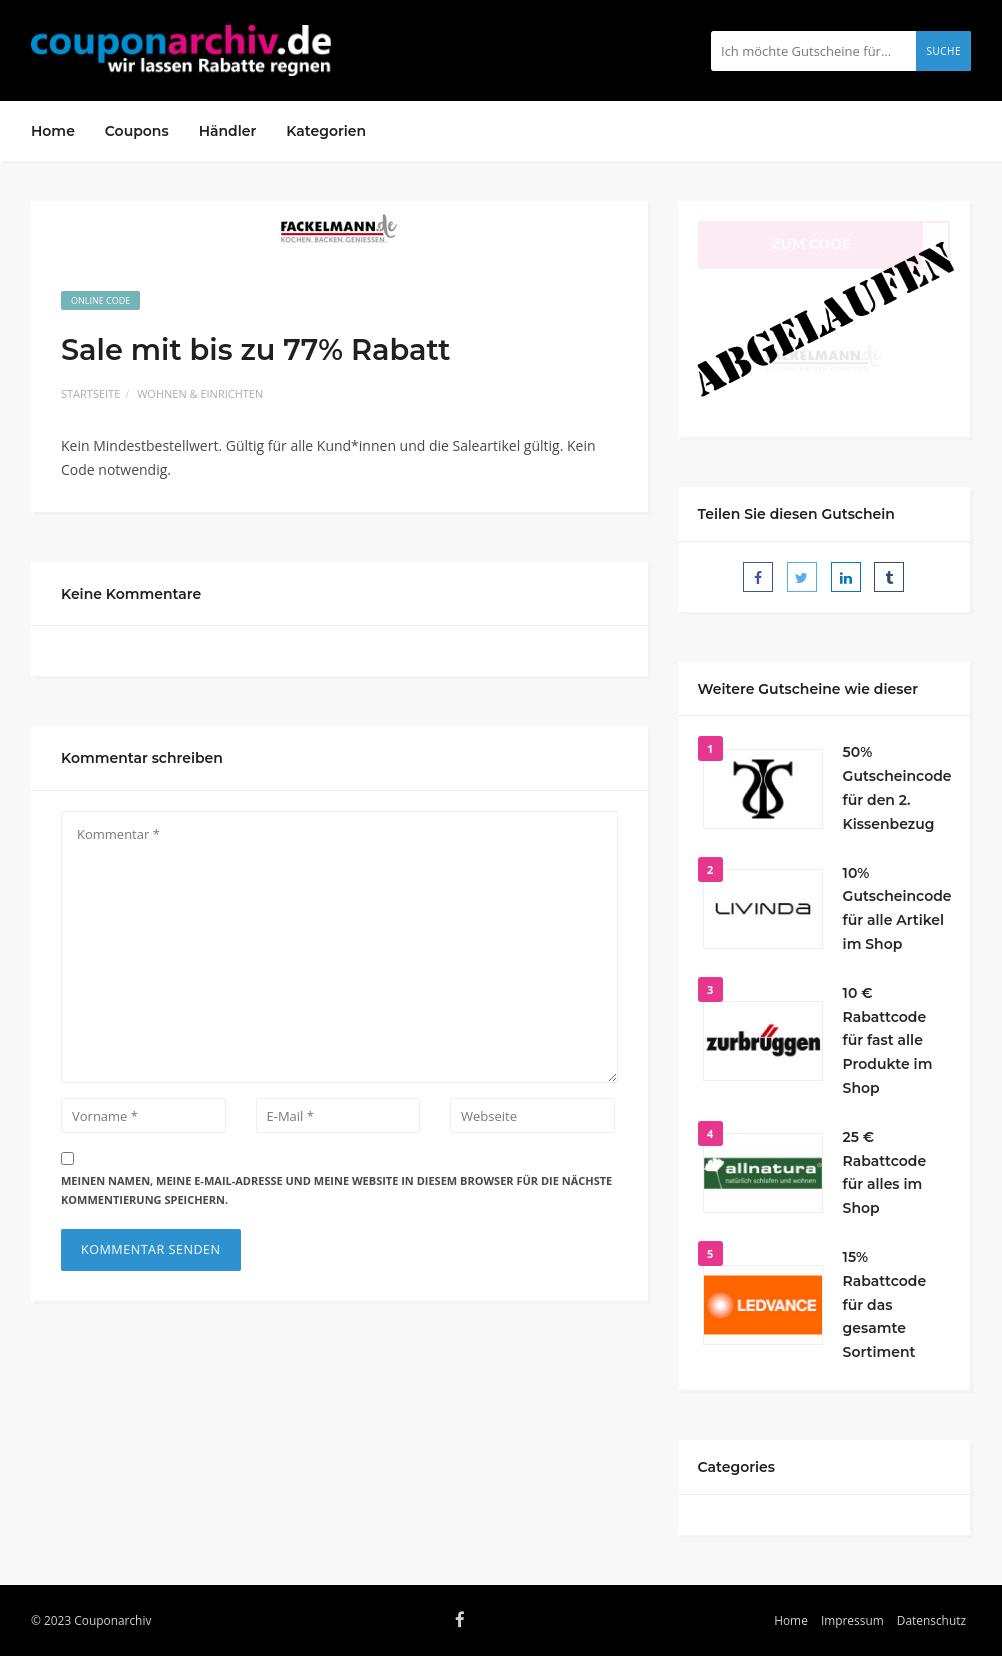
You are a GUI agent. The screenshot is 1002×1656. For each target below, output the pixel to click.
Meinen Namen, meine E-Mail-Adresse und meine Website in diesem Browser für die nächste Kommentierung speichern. (336, 1190)
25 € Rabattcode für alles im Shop (885, 1172)
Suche (943, 51)
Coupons (137, 131)
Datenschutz (931, 1620)
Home (53, 131)
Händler (228, 131)
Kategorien (326, 131)
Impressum (852, 1620)
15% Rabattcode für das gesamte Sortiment (885, 1304)
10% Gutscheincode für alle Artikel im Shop (897, 908)
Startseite (90, 393)
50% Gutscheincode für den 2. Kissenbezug (897, 787)
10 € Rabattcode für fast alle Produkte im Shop (888, 1040)
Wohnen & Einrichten (200, 393)
